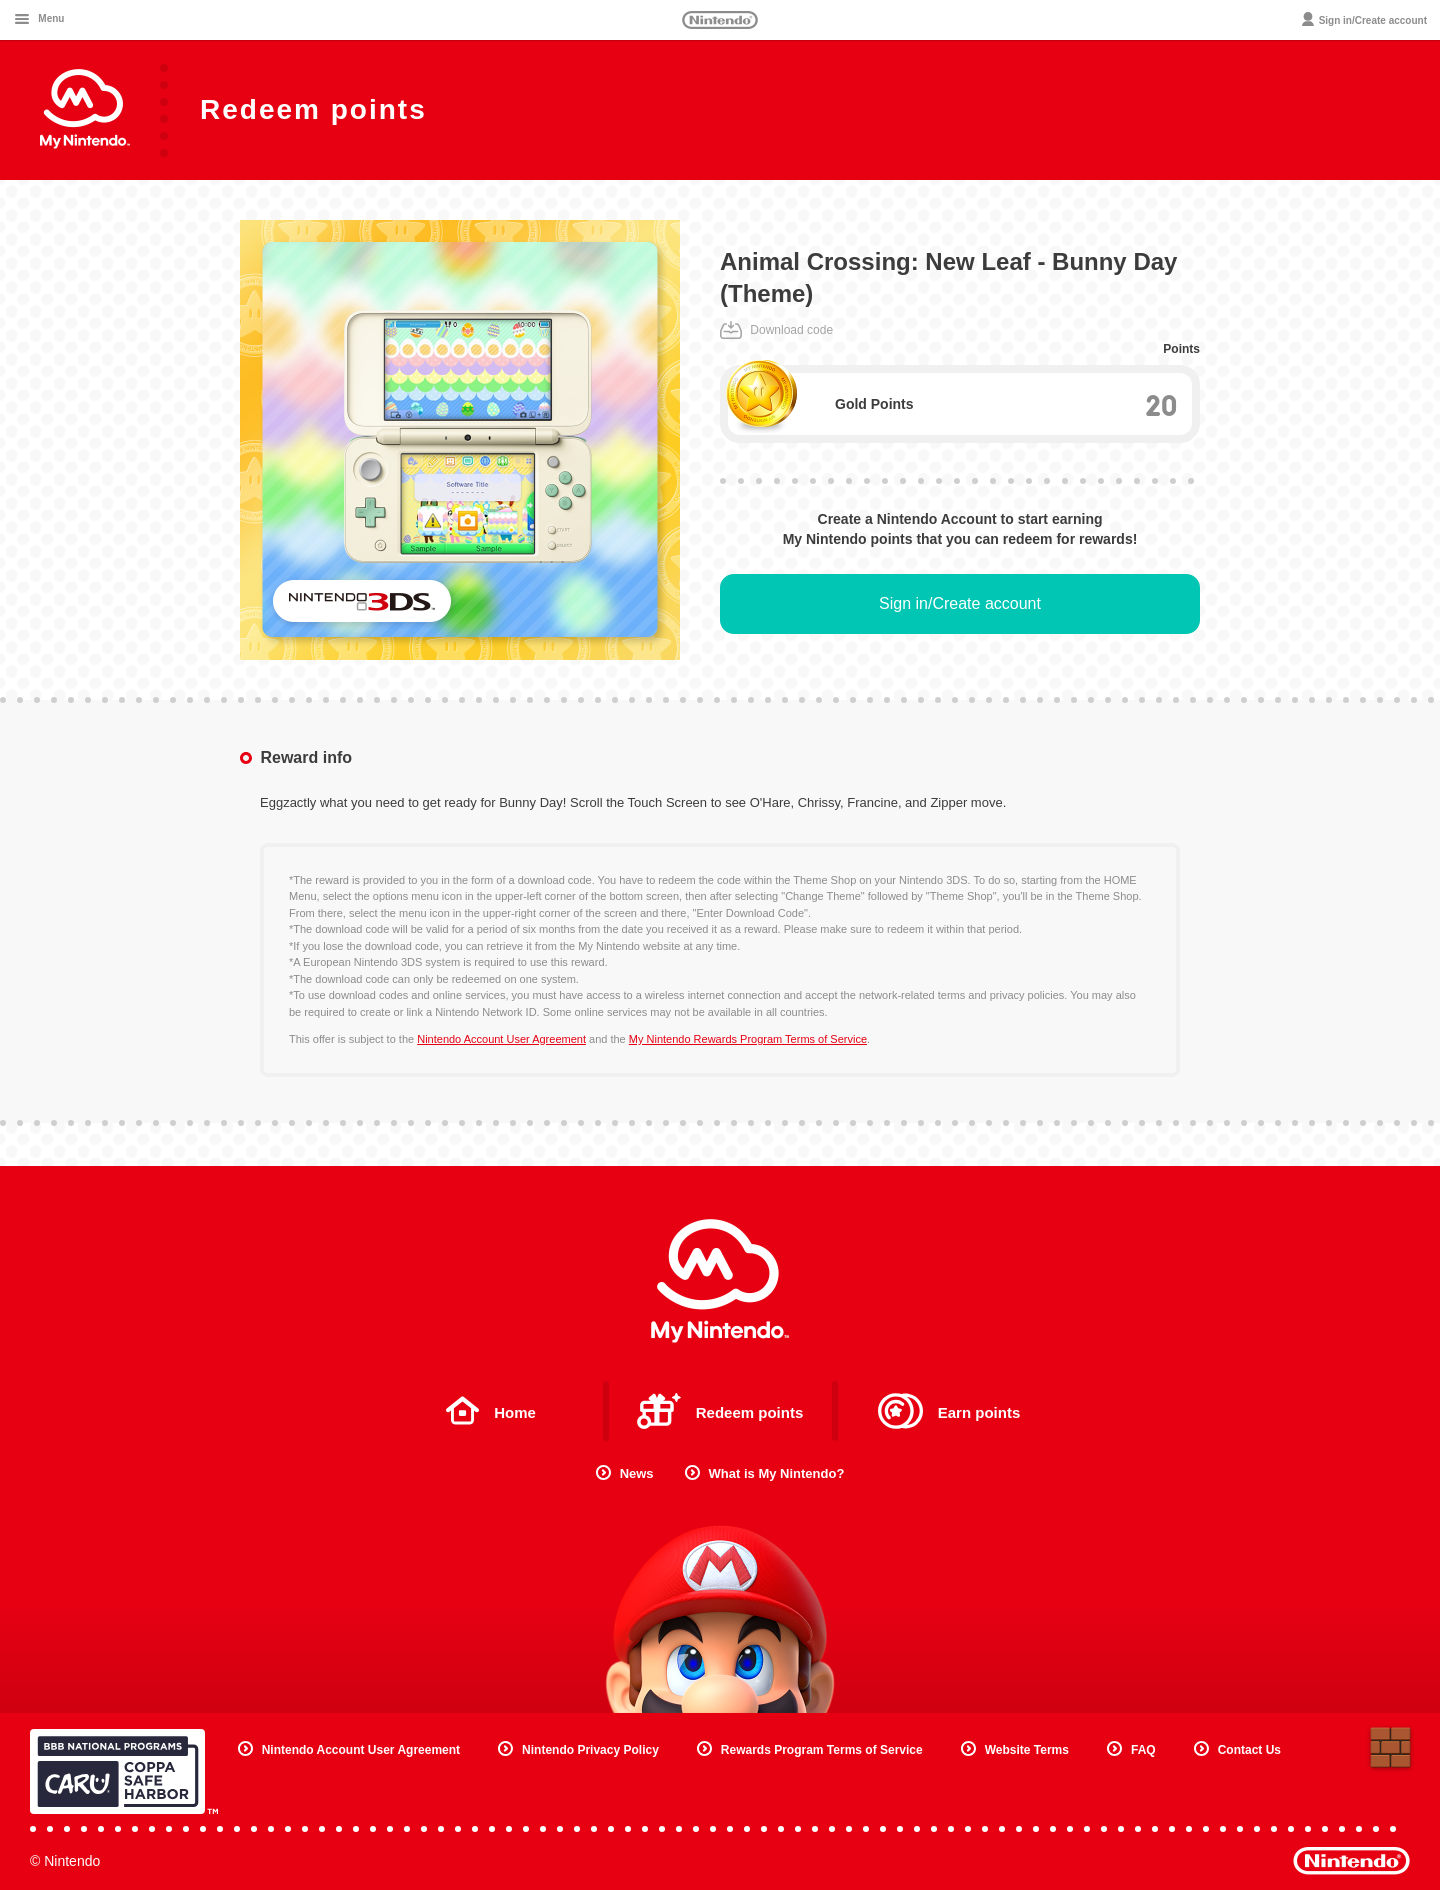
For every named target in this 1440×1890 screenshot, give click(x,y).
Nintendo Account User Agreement (501, 1039)
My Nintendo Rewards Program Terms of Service (748, 1039)
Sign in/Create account (960, 603)
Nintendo (720, 20)
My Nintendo (720, 1281)
